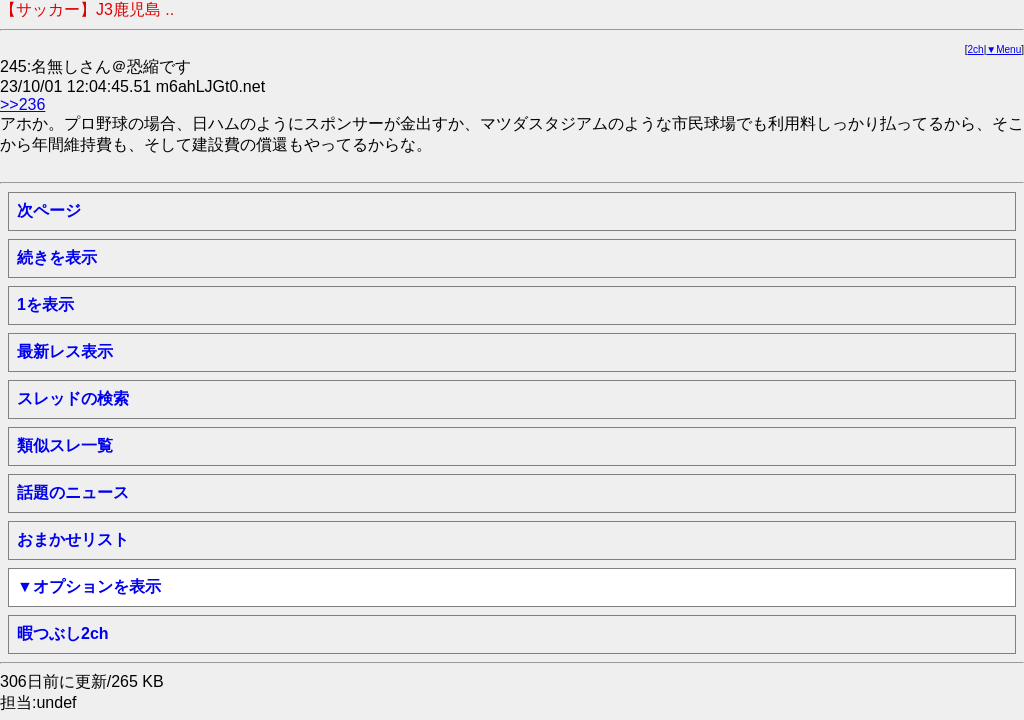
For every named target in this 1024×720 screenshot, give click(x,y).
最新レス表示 (65, 351)
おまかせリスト (73, 539)
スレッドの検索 (73, 398)
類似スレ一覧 (65, 445)
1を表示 (45, 304)
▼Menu (1003, 49)
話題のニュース (73, 492)
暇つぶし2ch (63, 633)
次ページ (49, 210)
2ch (976, 49)
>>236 (22, 104)
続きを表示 (57, 257)
